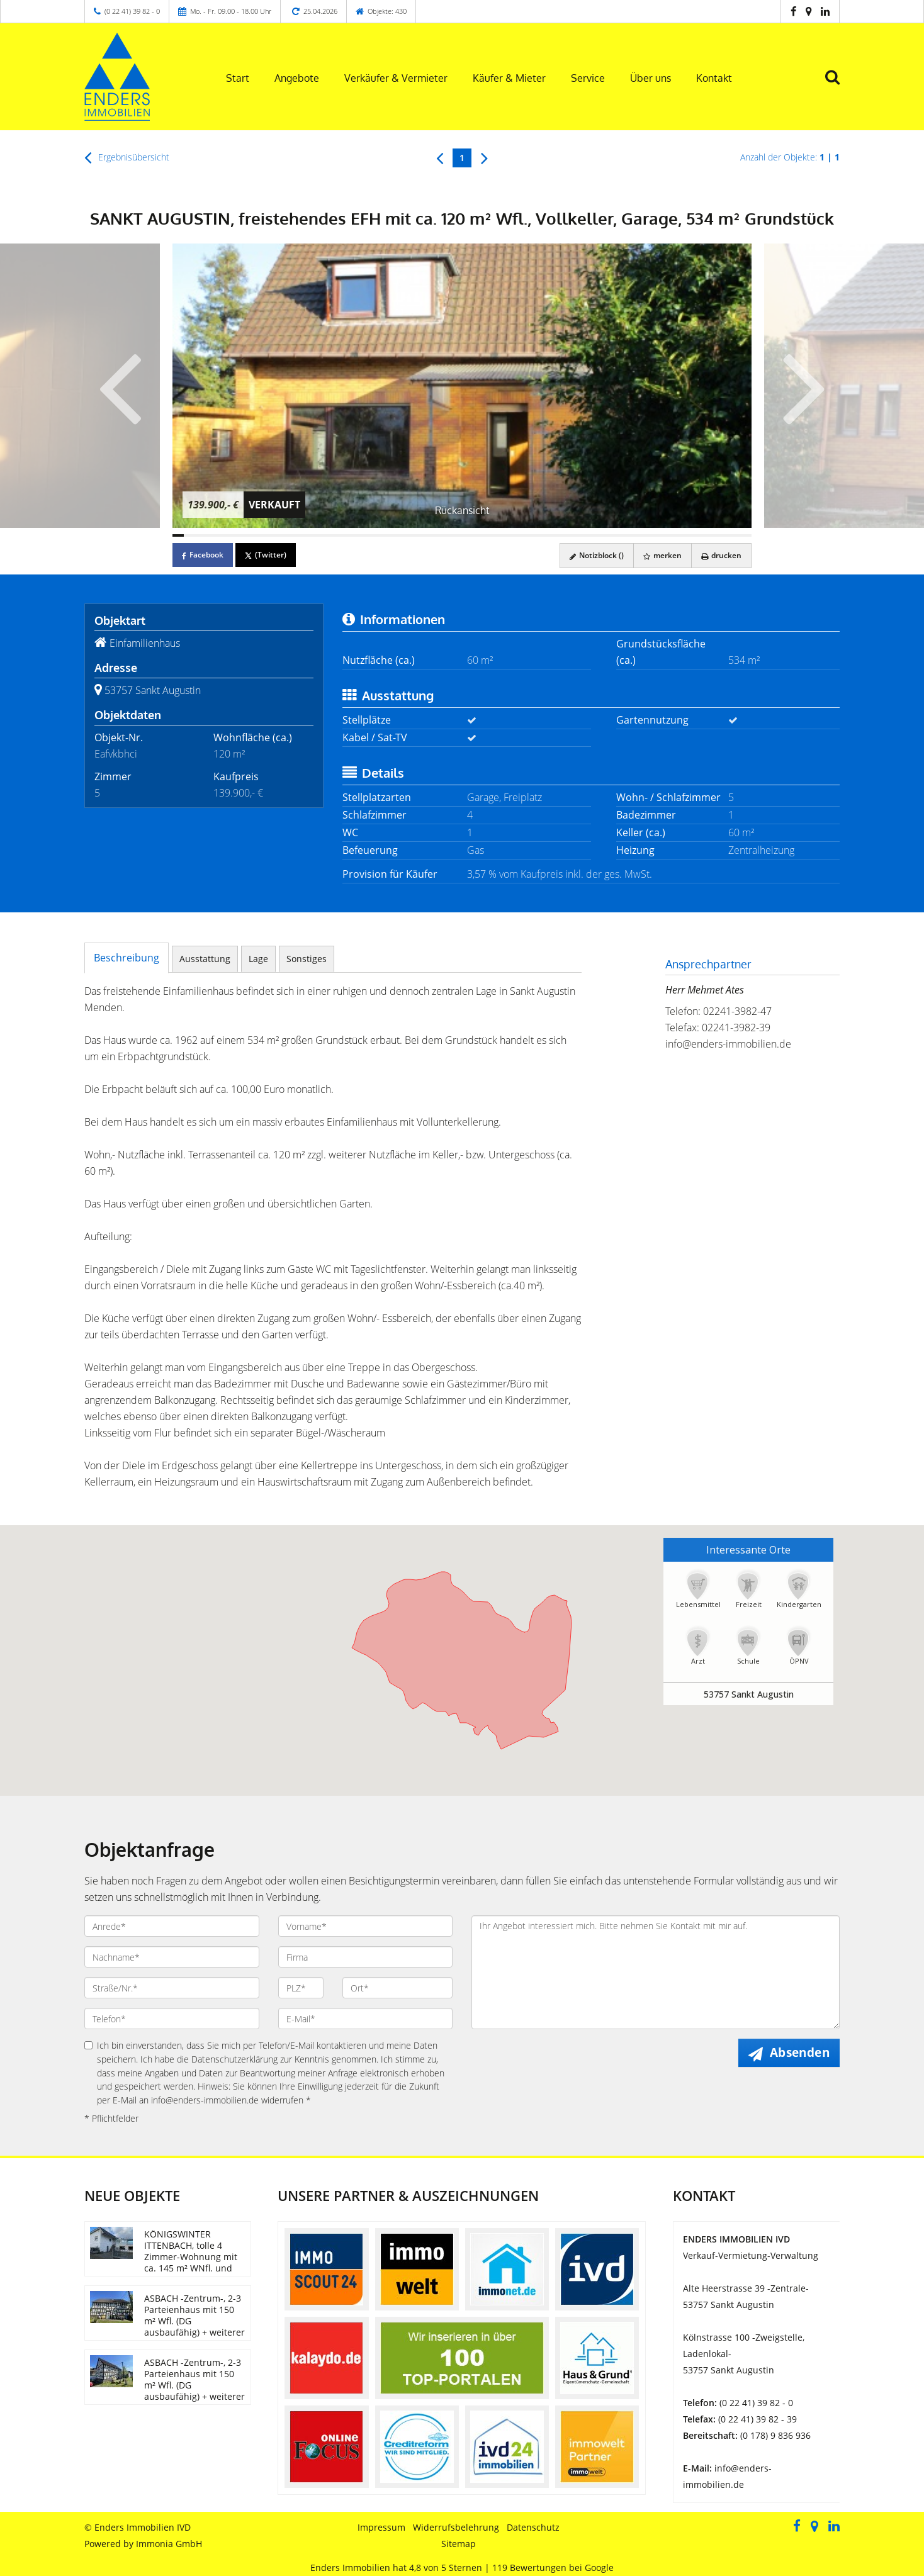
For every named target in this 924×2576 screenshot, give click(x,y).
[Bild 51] (746, 535)
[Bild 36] (575, 535)
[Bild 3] (200, 535)
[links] (439, 157)
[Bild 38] (598, 535)
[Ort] (397, 1987)
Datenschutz (533, 2527)
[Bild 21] (405, 535)
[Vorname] (365, 1926)
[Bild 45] (677, 535)
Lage (258, 959)
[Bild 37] (586, 535)
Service (588, 78)
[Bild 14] (325, 535)
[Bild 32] (530, 535)
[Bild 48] (711, 535)
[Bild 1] (178, 535)
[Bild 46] (688, 535)
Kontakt (714, 78)
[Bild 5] (223, 535)
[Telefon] (171, 2018)
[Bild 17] (360, 535)
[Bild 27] (473, 535)
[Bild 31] (518, 535)
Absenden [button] (800, 2052)
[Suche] (837, 86)
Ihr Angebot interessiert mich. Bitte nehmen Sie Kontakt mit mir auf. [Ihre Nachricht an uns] (655, 1972)
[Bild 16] (348, 535)
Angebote (296, 78)
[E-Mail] (365, 2018)
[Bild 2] (189, 535)
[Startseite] (139, 77)
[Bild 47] (700, 535)
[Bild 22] (416, 535)
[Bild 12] (302, 535)
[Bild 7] (246, 535)
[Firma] (365, 1957)
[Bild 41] (632, 535)
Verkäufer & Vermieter (396, 78)
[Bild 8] (257, 535)
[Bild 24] (439, 535)
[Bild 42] (643, 535)
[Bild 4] (212, 535)
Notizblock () (597, 555)
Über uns (650, 78)
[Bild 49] (723, 535)
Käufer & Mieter (509, 78)
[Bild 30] (507, 535)
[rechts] (484, 157)
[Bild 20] (394, 535)
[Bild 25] (450, 535)
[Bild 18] (371, 535)
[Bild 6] (234, 535)
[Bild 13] (314, 535)
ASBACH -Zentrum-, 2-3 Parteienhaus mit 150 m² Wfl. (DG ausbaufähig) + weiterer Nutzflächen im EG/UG (194, 2320)
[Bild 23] (428, 535)
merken (662, 555)
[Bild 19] (382, 535)
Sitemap (458, 2544)
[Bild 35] (564, 535)
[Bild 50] (734, 535)
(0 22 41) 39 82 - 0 (132, 11)
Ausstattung (204, 959)
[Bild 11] (291, 535)
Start (237, 78)
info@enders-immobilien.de (728, 1044)
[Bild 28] (484, 535)
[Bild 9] (268, 535)
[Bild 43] (654, 535)
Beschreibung (126, 958)
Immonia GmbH (169, 2544)
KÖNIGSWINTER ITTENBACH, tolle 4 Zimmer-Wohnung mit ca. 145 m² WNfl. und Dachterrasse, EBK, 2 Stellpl (190, 2262)
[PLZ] (301, 1987)
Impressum (381, 2527)
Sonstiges (306, 959)
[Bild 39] (609, 535)
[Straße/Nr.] (171, 1987)
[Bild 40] (620, 535)
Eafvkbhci (115, 754)
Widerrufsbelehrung (456, 2527)
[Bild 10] (280, 535)
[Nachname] (171, 1957)
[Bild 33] (541, 535)
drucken (721, 555)
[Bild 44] (666, 535)
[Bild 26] (462, 535)
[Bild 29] (496, 535)
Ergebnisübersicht (126, 157)
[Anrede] (171, 1926)
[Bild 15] (336, 535)
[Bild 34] (552, 535)
